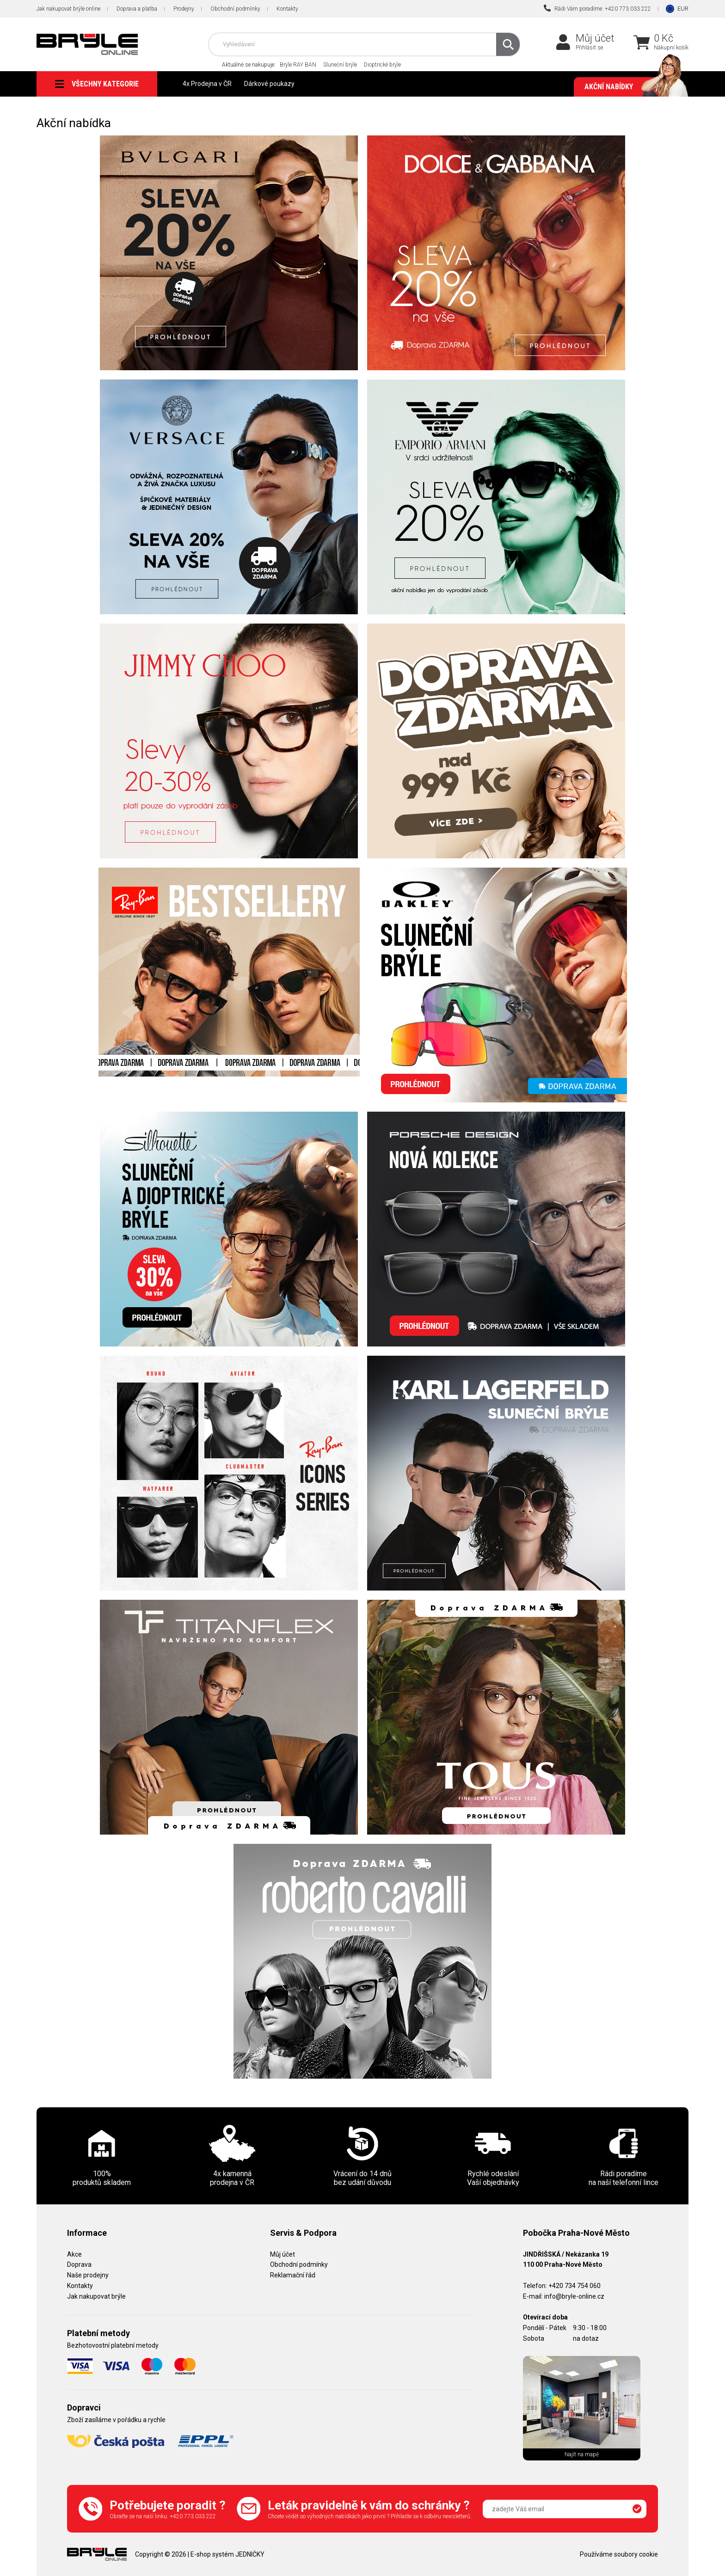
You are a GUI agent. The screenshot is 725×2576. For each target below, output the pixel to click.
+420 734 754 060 (574, 2285)
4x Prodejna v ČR (207, 83)
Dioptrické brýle (382, 64)
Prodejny (183, 9)
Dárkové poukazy (269, 83)
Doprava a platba (137, 9)
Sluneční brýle (340, 64)
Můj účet (595, 38)
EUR (682, 8)
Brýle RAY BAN (298, 64)
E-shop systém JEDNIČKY (227, 2554)
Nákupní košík (671, 47)
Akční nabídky (631, 87)
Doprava (79, 2264)
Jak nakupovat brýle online (68, 9)
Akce (74, 2254)
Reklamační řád (292, 2275)
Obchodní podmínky (235, 9)
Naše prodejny (88, 2275)
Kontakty (287, 9)
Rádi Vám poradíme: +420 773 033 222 (597, 8)
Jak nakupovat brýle (96, 2296)
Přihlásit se (589, 47)
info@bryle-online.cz (574, 2296)
